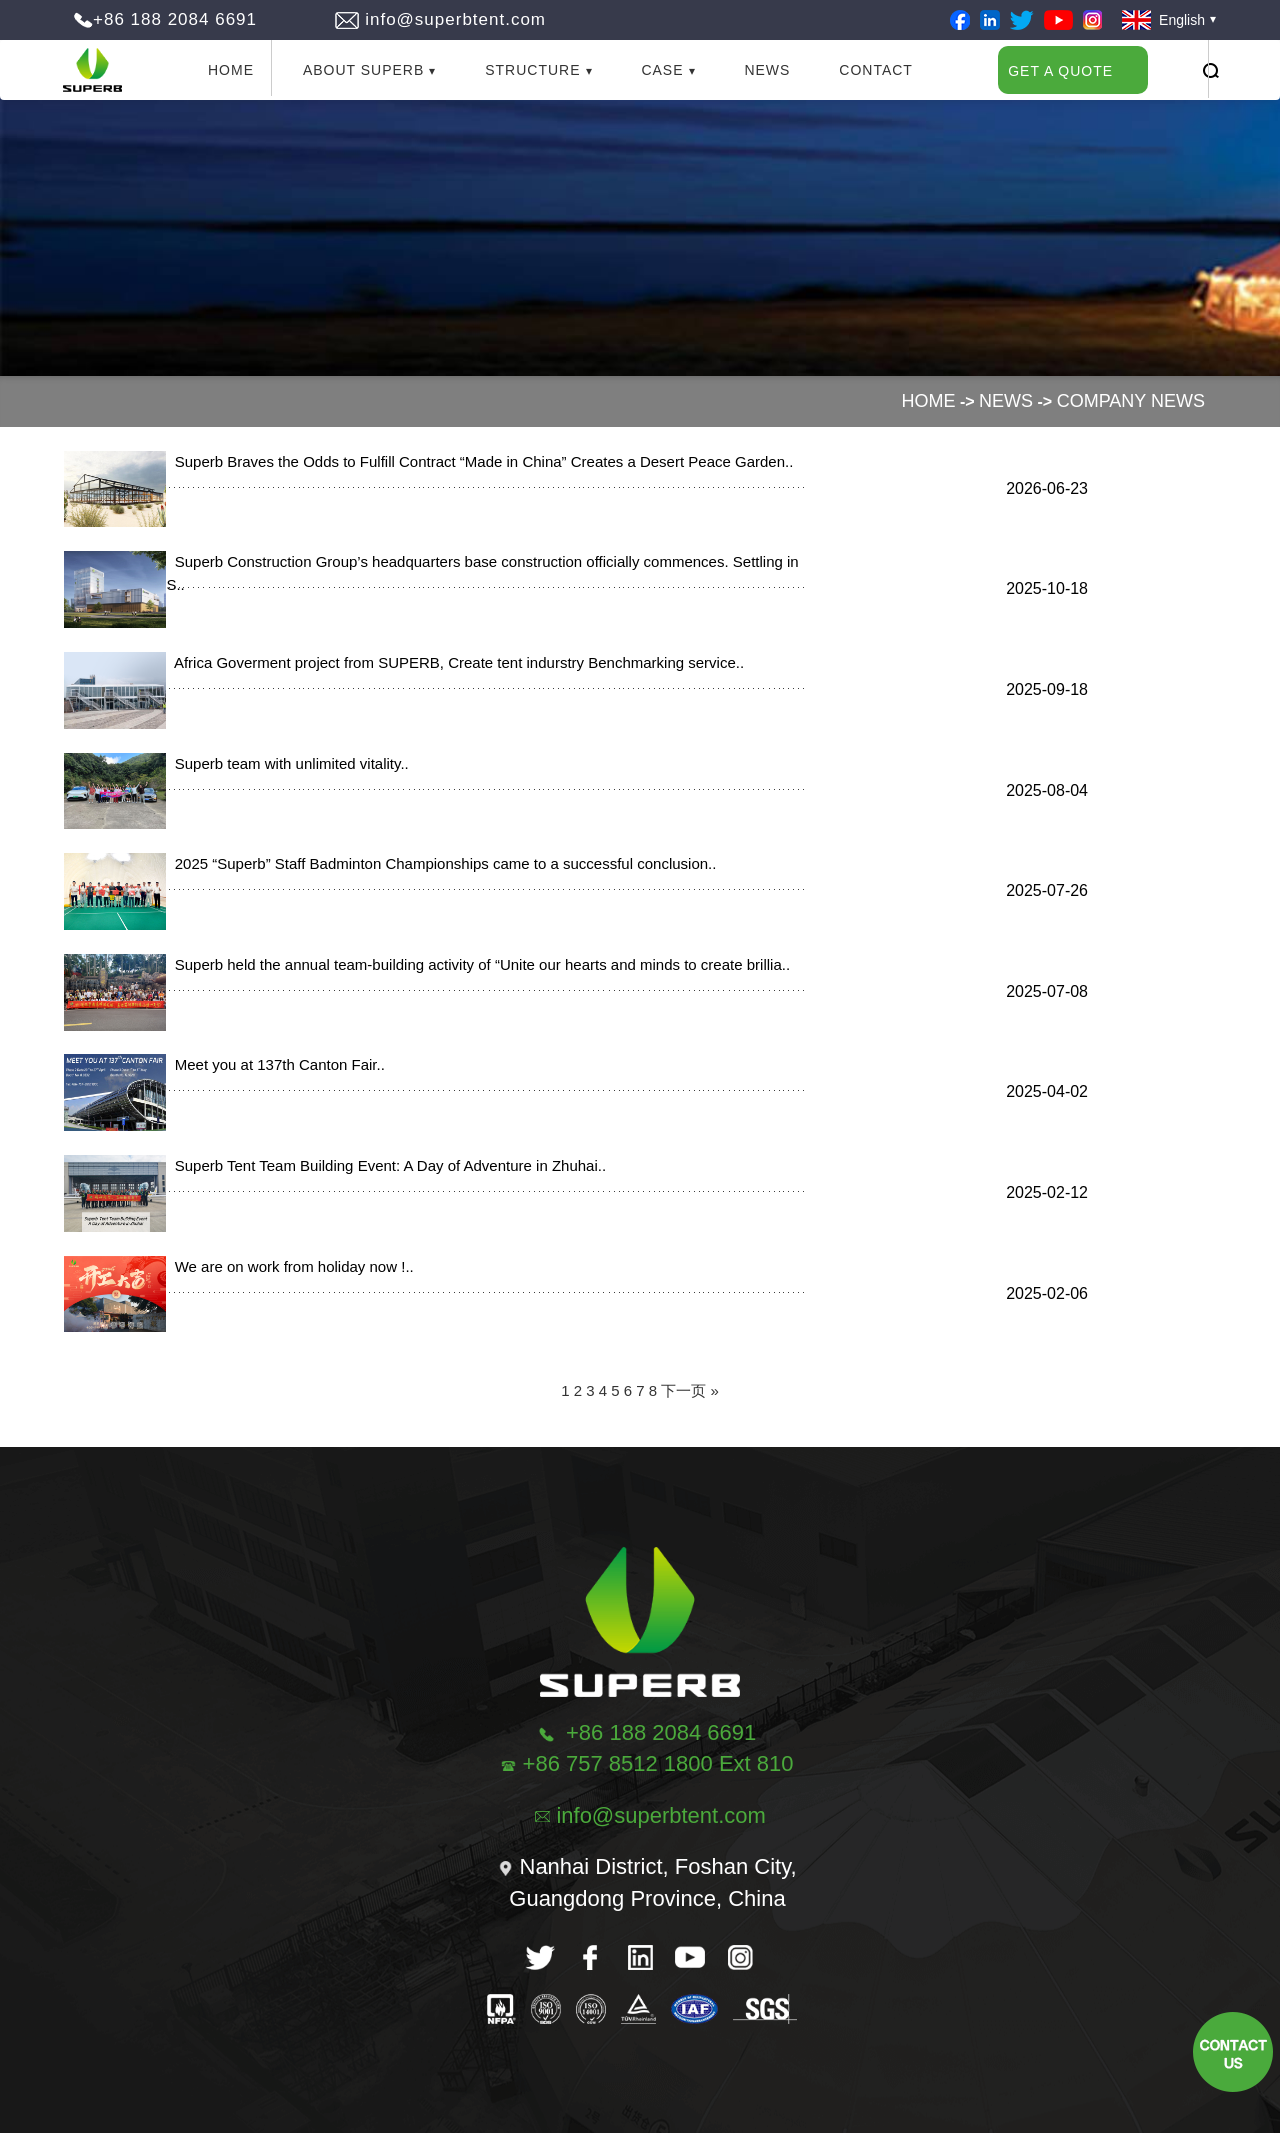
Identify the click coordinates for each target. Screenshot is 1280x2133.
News (767, 70)
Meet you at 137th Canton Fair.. (275, 1064)
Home (231, 70)
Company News (1131, 401)
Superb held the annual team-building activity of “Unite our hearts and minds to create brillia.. (478, 964)
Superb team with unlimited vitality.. (287, 763)
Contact (876, 70)
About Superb (363, 70)
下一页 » (690, 1390)
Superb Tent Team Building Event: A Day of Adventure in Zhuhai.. (386, 1165)
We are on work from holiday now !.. (289, 1266)
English (1163, 20)
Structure (532, 70)
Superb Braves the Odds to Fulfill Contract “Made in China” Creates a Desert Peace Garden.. (479, 461)
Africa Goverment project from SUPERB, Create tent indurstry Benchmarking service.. (455, 662)
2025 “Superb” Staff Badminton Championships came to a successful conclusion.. (441, 863)
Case (662, 70)
